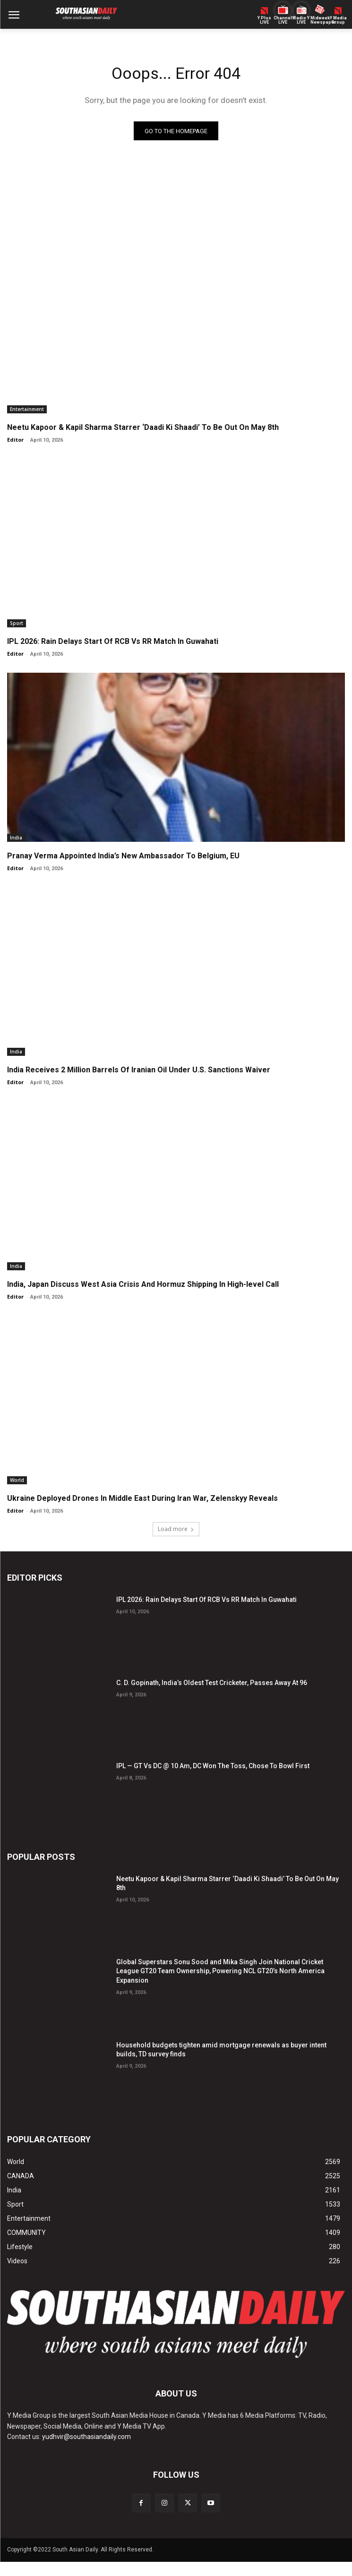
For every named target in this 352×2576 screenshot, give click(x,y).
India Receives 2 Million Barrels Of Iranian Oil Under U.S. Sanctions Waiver (138, 1069)
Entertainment (27, 409)
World (17, 1480)
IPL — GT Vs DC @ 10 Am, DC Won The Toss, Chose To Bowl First (212, 1766)
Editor (15, 439)
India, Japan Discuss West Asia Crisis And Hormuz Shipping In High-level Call (143, 1284)
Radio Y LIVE (301, 20)
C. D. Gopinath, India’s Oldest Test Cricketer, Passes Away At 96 (211, 1682)
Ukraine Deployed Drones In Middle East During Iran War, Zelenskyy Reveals (142, 1498)
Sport (16, 623)
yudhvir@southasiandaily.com (86, 2436)
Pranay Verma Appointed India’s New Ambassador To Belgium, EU (123, 855)
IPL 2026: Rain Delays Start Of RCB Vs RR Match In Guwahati (112, 641)
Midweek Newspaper (319, 20)
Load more (176, 1529)
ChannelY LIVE (283, 20)
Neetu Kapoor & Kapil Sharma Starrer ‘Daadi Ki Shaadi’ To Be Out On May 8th (143, 427)
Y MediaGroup (338, 20)
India (16, 837)
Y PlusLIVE (264, 20)
